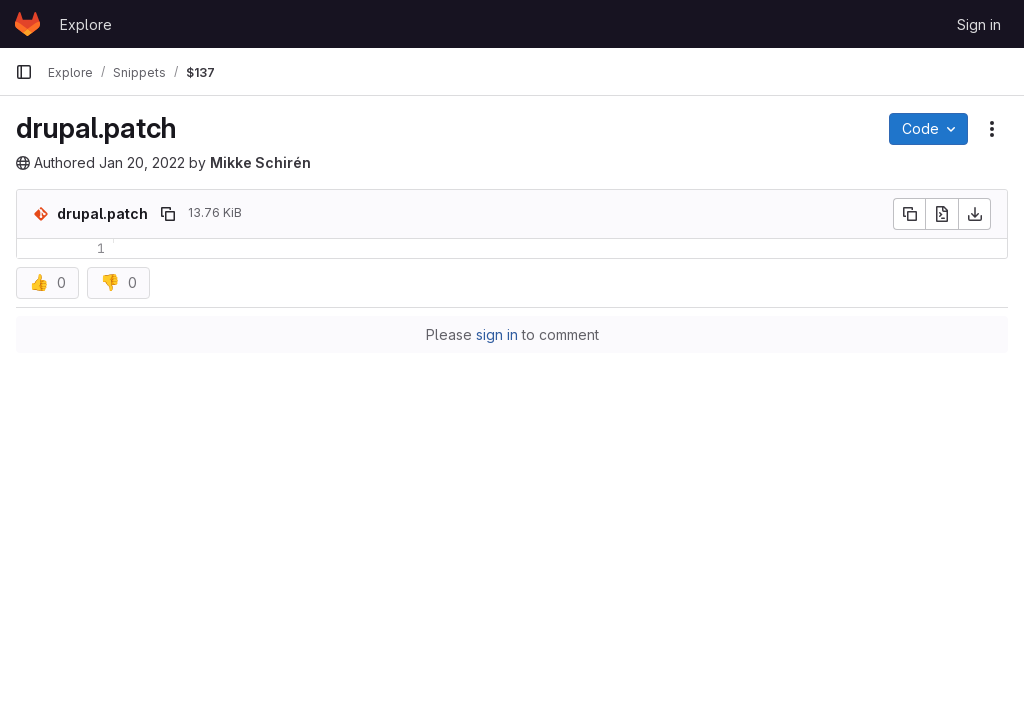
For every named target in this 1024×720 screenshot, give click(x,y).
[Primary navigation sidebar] (24, 72)
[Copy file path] (168, 214)
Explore (86, 24)
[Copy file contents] (909, 214)
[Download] (975, 214)
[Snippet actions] (992, 129)
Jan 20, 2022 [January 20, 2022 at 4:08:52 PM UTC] (142, 162)
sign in (497, 334)
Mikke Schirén (260, 162)
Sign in (979, 24)
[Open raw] (942, 214)
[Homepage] (27, 24)
